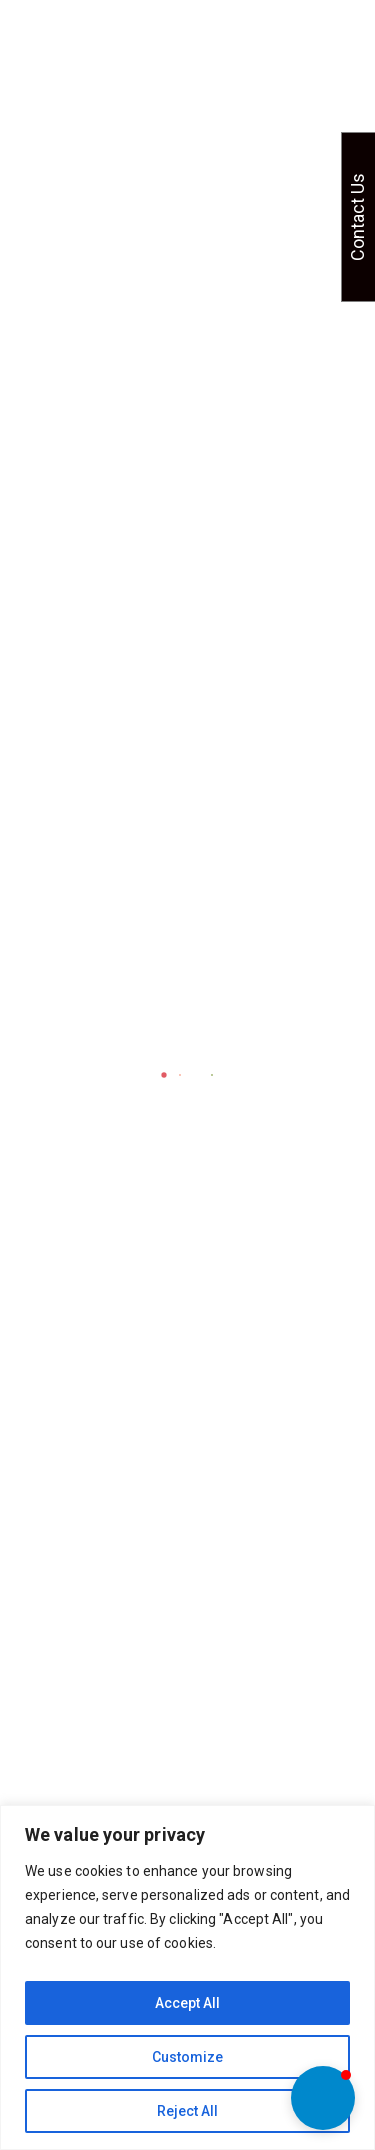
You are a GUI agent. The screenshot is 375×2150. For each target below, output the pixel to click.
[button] (323, 2098)
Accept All (187, 2003)
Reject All (187, 2111)
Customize (187, 2057)
